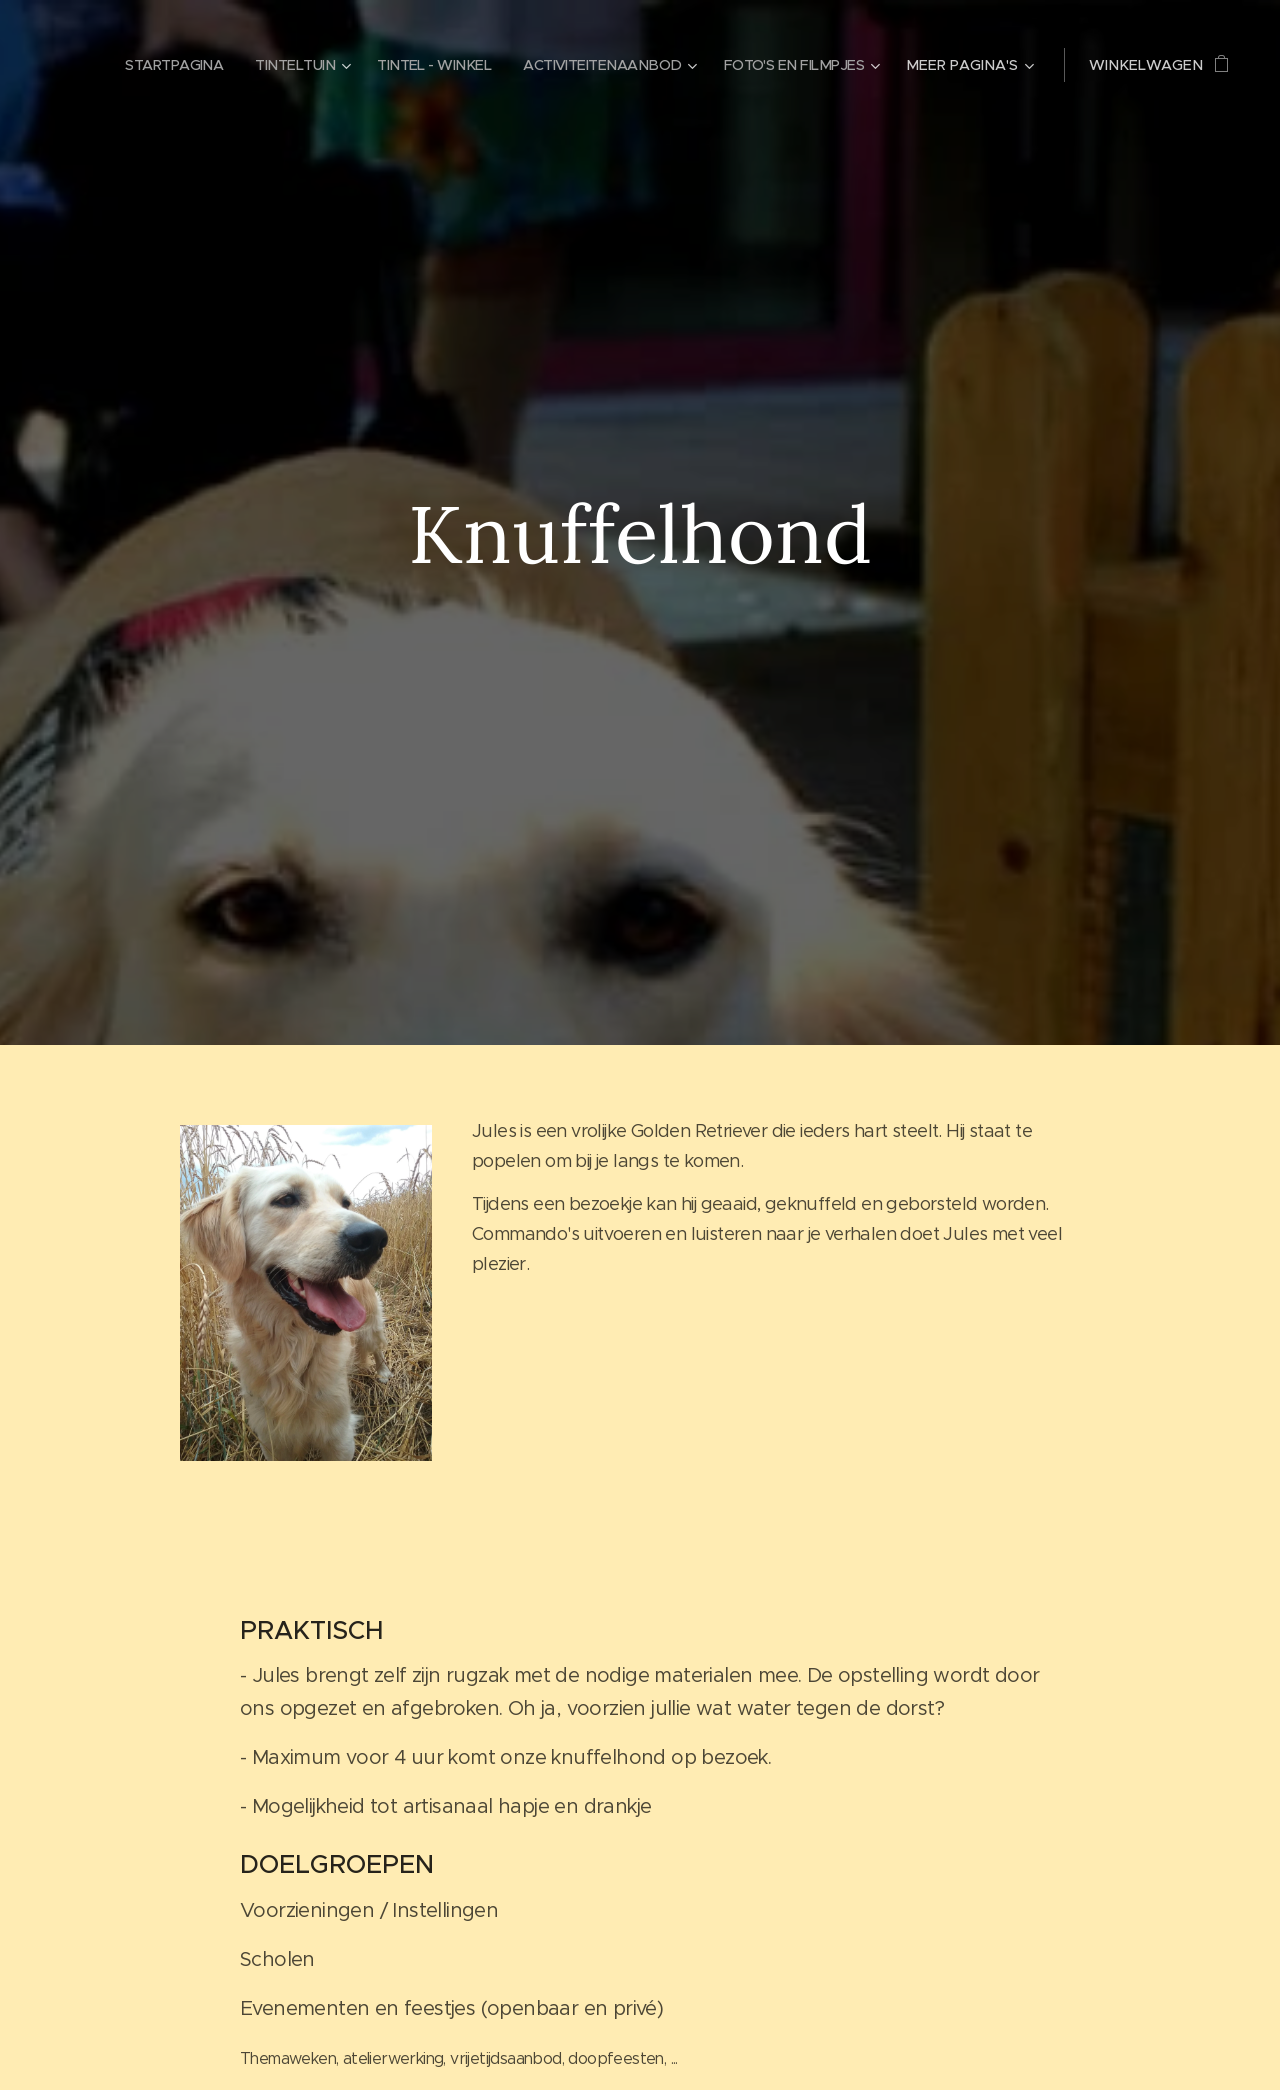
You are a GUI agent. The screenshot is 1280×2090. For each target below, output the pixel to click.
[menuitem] (144, 65)
